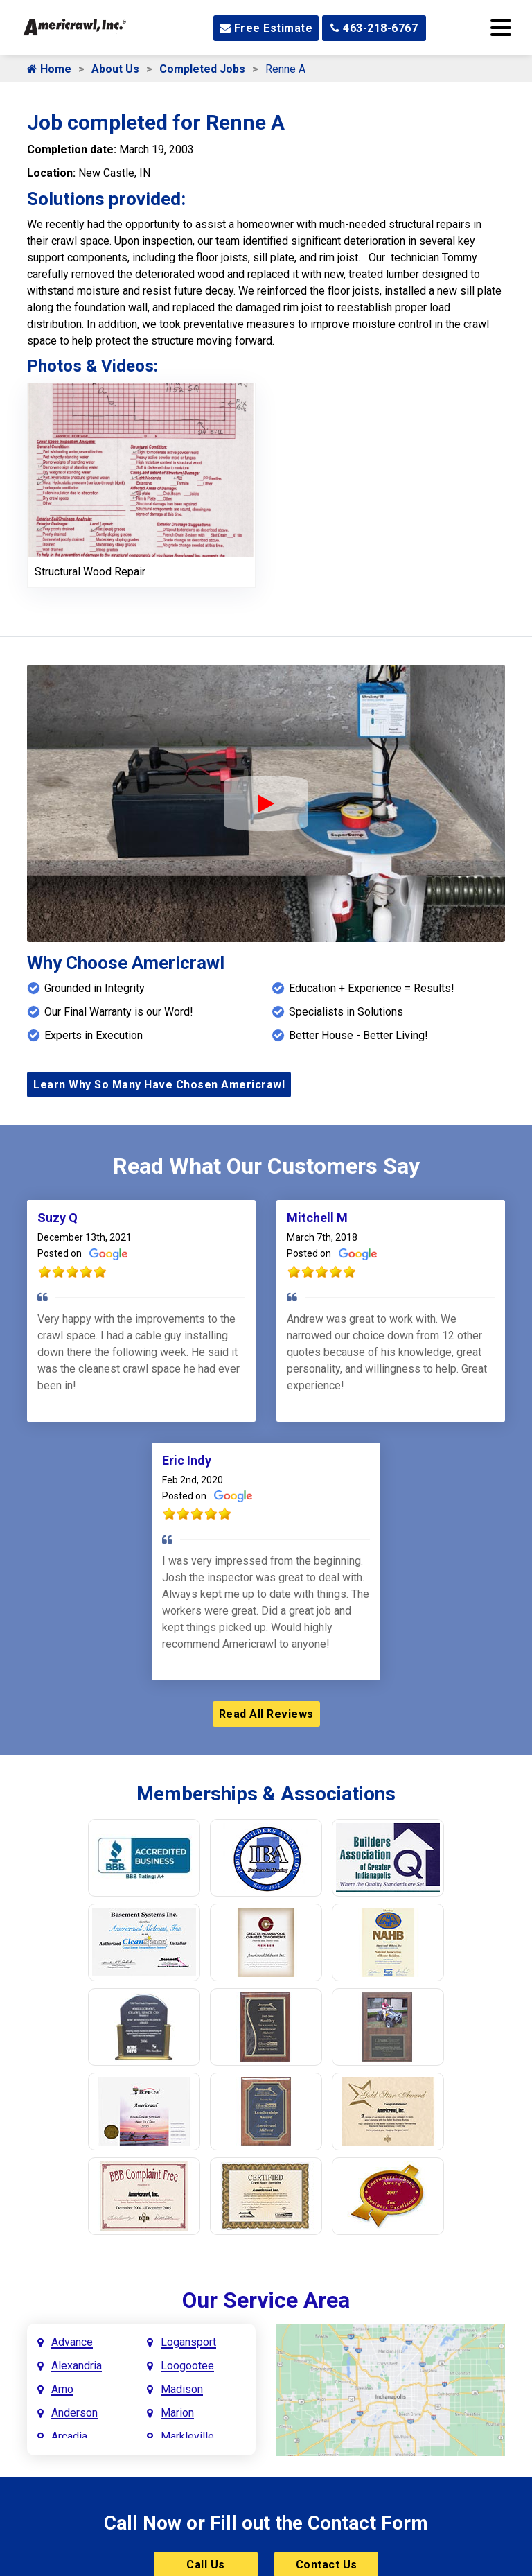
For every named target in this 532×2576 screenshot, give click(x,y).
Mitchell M (317, 1217)
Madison (182, 2389)
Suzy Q (57, 1217)
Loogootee (187, 2365)
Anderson (74, 2412)
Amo (62, 2389)
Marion (177, 2412)
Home (49, 69)
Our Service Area (266, 2300)
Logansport (188, 2342)
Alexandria (76, 2365)
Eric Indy (186, 1460)
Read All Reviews (266, 1714)
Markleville (187, 2436)
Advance (72, 2342)
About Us (115, 69)
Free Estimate (266, 28)
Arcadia (69, 2436)
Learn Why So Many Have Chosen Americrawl (159, 1084)
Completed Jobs (202, 69)
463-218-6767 (374, 28)
